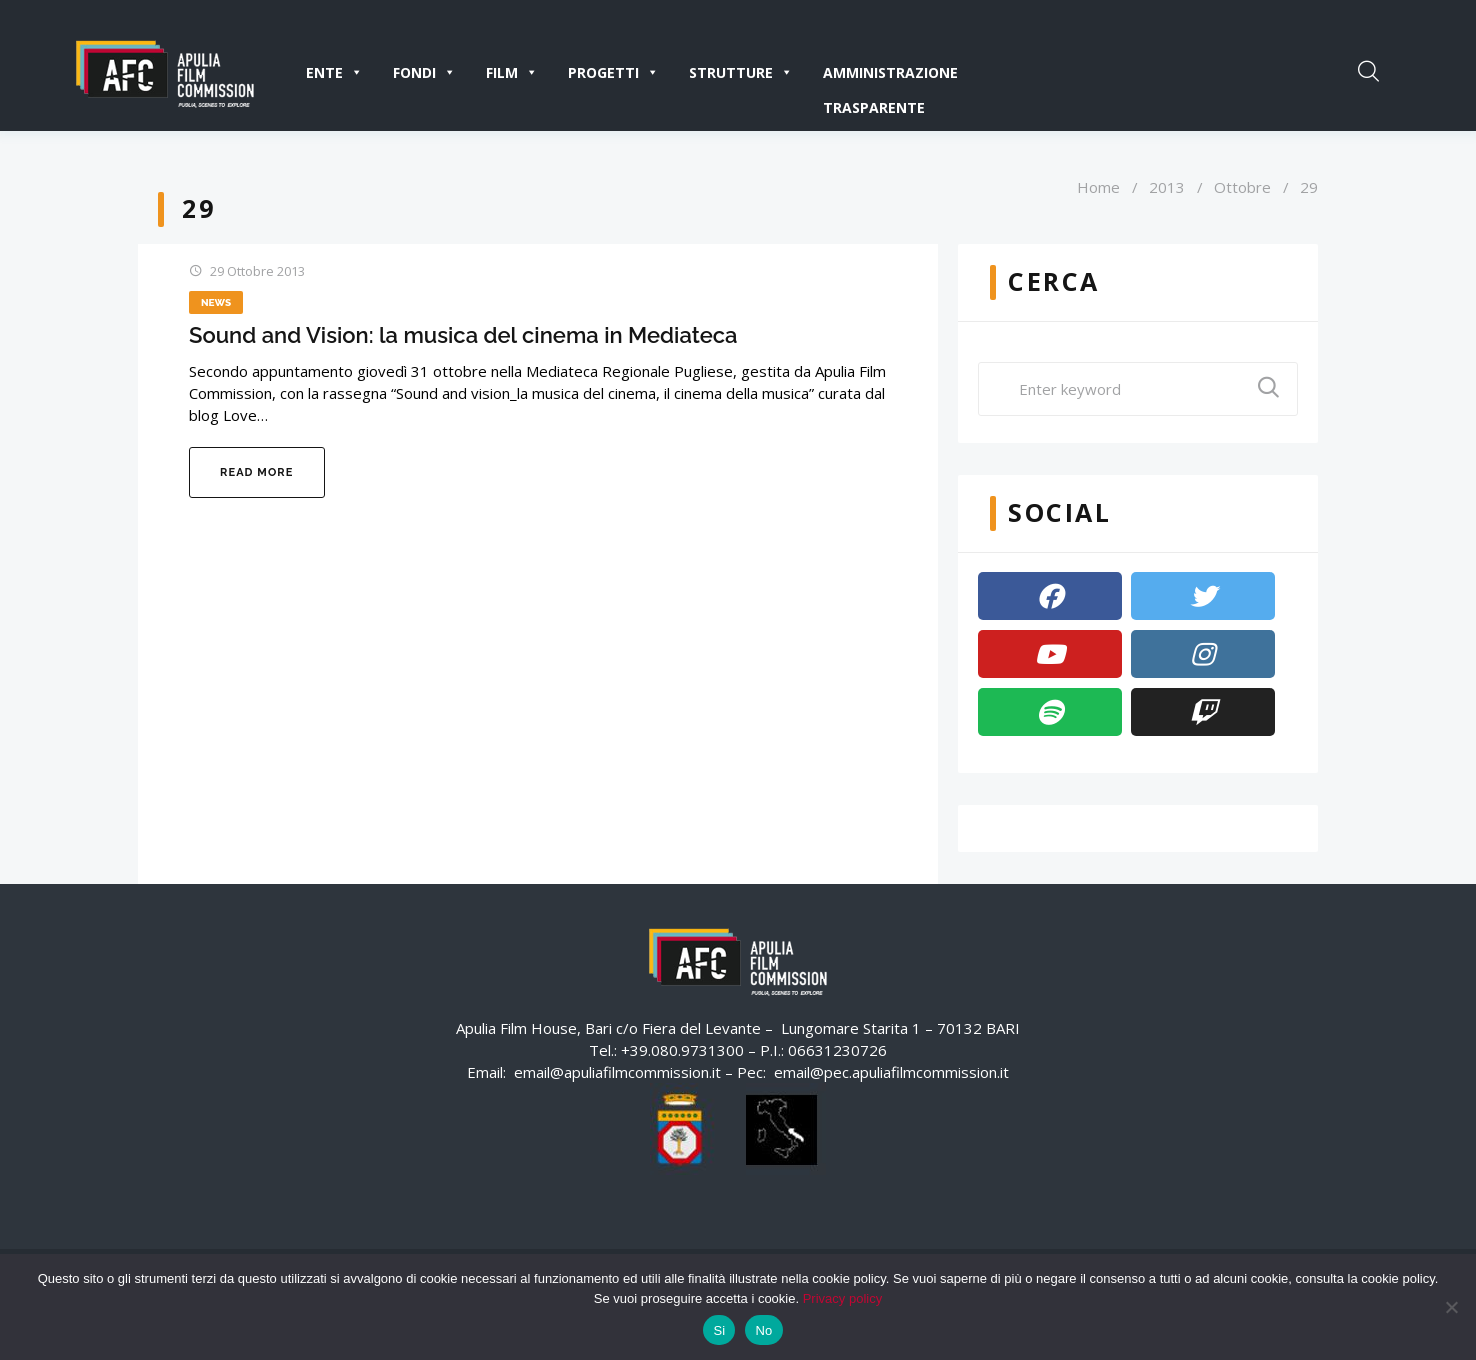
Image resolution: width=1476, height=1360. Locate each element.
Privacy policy (842, 1298)
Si (719, 1330)
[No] (1451, 1307)
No (763, 1330)
